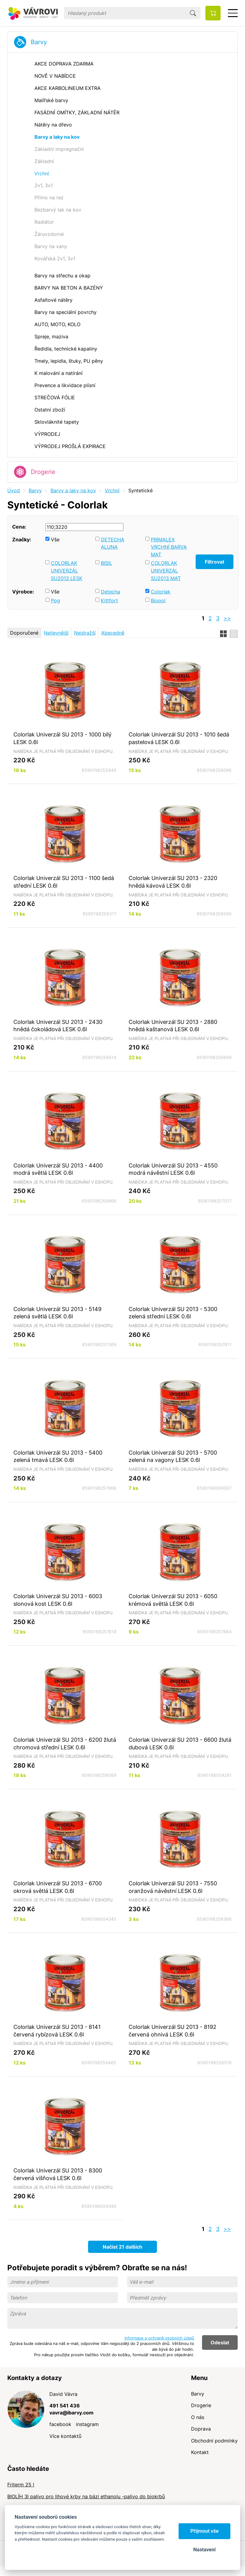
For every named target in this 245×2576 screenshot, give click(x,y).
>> (227, 618)
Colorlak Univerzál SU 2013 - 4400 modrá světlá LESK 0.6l (58, 1169)
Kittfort (109, 600)
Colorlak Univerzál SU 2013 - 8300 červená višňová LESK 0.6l (57, 2174)
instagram (87, 2424)
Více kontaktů (65, 2436)
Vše (55, 539)
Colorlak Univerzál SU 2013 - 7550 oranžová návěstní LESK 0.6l (173, 1887)
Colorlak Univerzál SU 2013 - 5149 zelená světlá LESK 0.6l (57, 1313)
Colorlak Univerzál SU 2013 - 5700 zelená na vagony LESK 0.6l (173, 1456)
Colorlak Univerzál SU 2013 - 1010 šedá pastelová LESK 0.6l (179, 738)
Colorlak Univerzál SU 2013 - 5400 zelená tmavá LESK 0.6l (57, 1456)
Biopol (158, 600)
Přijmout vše (204, 2531)
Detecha (110, 592)
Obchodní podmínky (214, 2441)
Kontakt (200, 2452)
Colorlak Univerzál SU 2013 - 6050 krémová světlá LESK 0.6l (173, 1600)
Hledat (193, 13)
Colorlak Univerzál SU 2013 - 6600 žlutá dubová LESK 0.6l (180, 1743)
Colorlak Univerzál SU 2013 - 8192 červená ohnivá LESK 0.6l (172, 2030)
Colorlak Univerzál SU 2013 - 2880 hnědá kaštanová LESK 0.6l (173, 1025)
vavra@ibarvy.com (71, 2413)
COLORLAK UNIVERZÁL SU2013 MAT (166, 570)
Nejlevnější (56, 633)
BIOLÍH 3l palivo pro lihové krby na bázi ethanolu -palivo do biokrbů (86, 2496)
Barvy (39, 42)
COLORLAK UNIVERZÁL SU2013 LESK (66, 570)
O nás (197, 2417)
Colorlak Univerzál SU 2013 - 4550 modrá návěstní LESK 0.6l (173, 1169)
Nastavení (204, 2550)
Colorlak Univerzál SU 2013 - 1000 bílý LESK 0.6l (62, 738)
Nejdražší (85, 633)
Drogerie (43, 472)
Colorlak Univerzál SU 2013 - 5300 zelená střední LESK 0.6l (173, 1313)
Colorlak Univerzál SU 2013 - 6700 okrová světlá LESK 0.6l (57, 1887)
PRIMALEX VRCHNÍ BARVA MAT (169, 547)
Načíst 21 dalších (122, 2247)
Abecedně (112, 633)
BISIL (106, 563)
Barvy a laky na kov (73, 490)
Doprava (201, 2429)
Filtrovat (214, 562)
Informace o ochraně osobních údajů (159, 2338)
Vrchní (112, 490)
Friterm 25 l (20, 2485)
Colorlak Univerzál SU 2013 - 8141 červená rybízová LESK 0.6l (57, 2030)
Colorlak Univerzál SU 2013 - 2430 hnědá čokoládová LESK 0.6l (57, 1025)
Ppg (55, 600)
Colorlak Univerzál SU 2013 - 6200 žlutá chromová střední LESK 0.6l (64, 1743)
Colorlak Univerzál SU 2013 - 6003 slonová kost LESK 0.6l (57, 1600)
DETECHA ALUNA (112, 543)
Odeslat (220, 2342)
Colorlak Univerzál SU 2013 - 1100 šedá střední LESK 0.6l (63, 882)
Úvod (13, 490)
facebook (60, 2424)
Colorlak (160, 592)
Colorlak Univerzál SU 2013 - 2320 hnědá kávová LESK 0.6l (173, 882)
